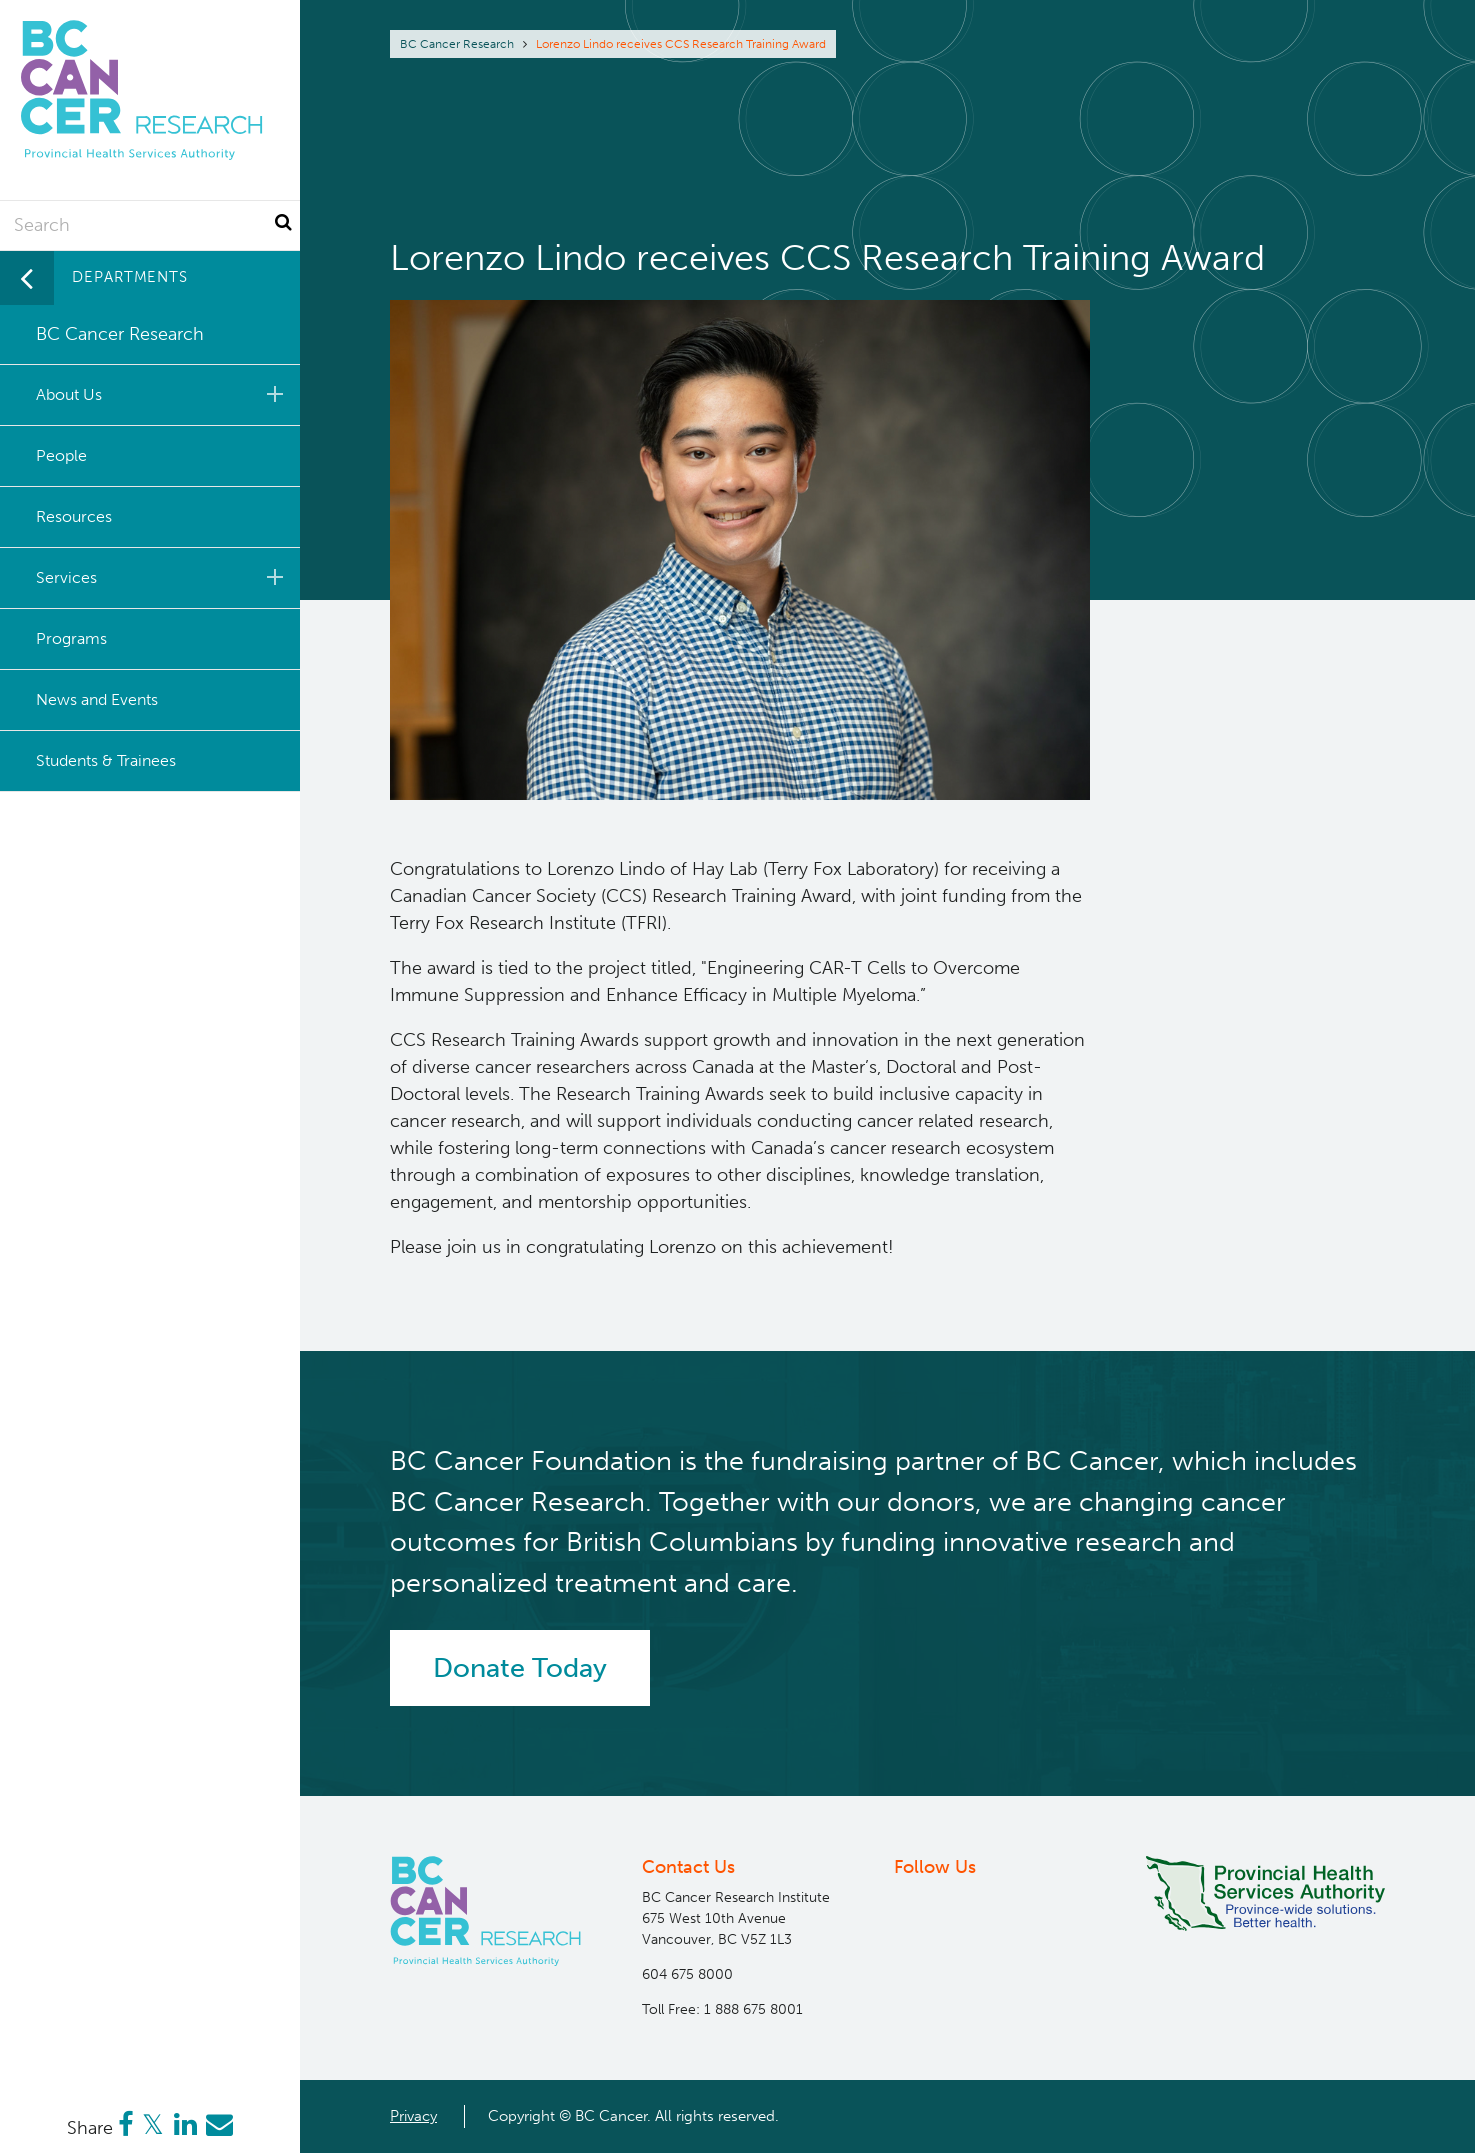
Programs (71, 638)
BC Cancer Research (457, 44)
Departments (130, 277)
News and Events (97, 699)
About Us (163, 394)
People (61, 455)
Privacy (413, 2116)
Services (163, 577)
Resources (74, 516)
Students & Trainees (106, 760)
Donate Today (520, 1668)
